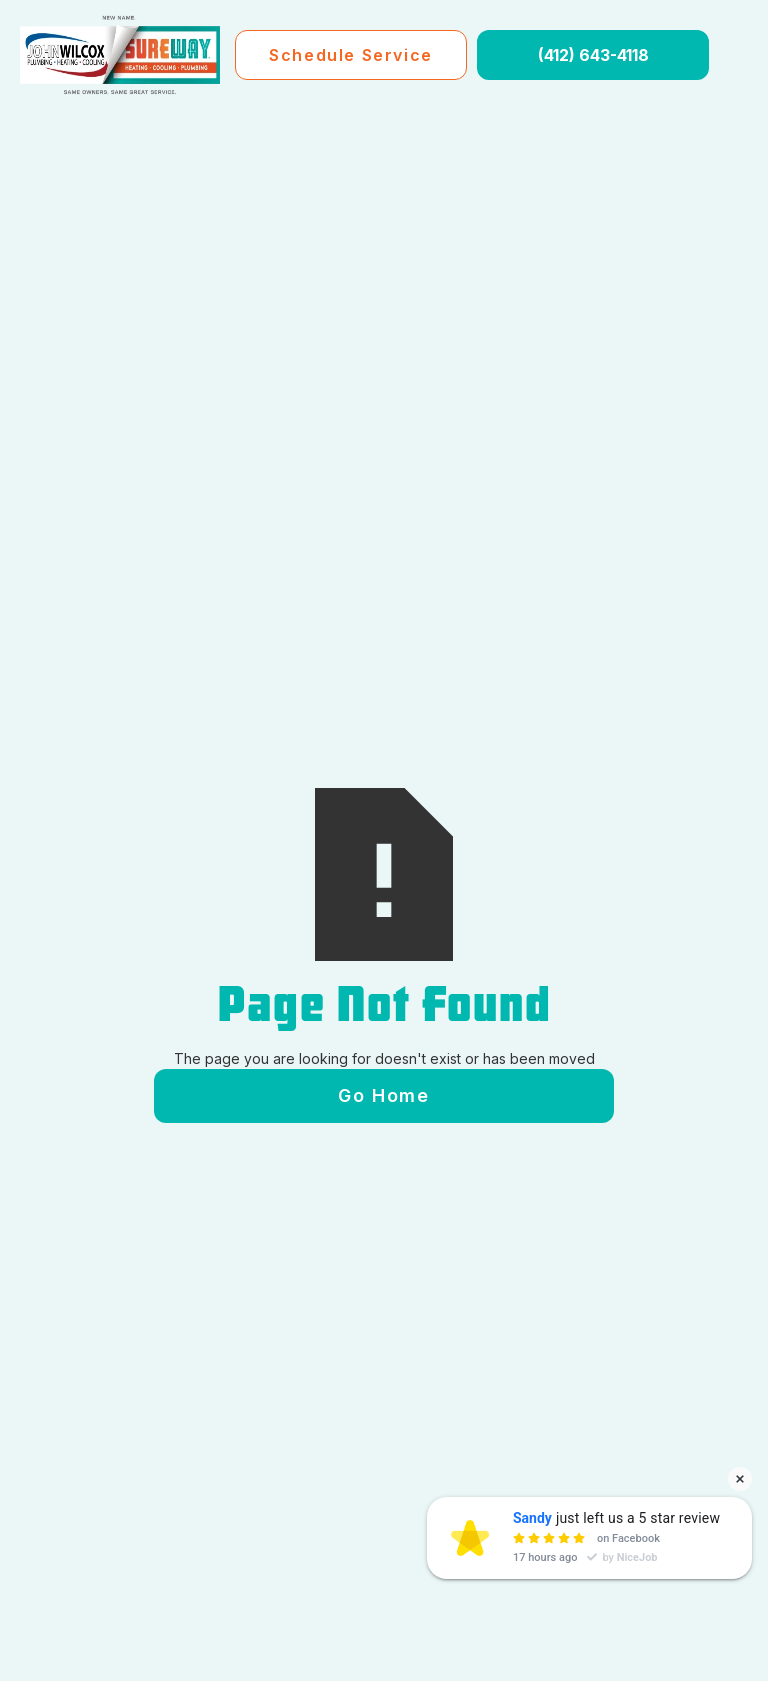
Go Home (383, 1095)
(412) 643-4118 (593, 55)
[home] (120, 55)
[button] (736, 55)
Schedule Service (351, 55)
